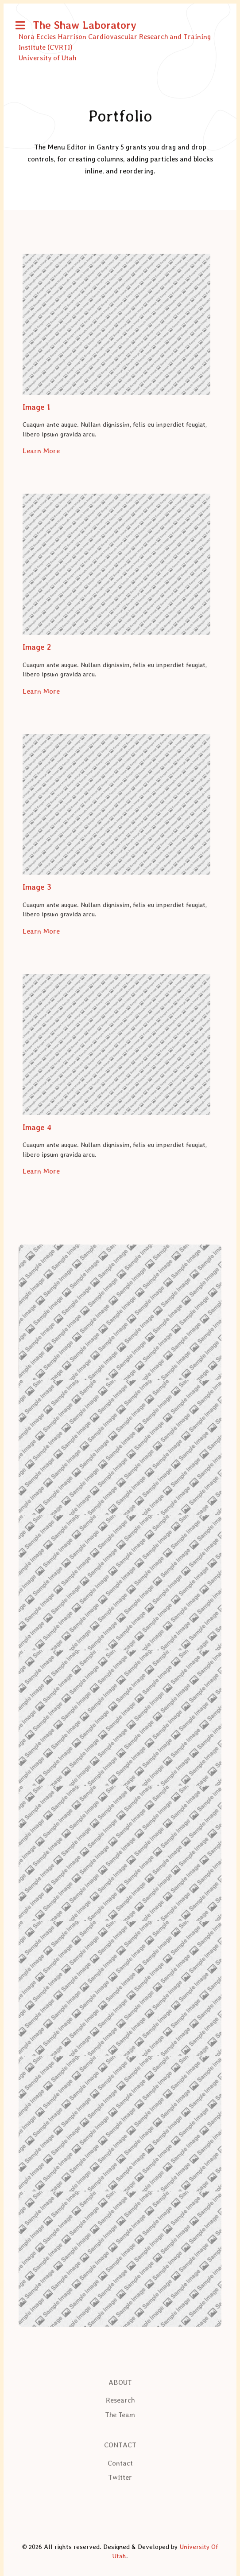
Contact (120, 2463)
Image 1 (36, 407)
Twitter (120, 2477)
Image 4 (37, 1127)
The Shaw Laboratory (84, 25)
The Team (120, 2415)
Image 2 (37, 647)
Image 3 (37, 886)
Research (120, 2400)
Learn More (41, 451)
